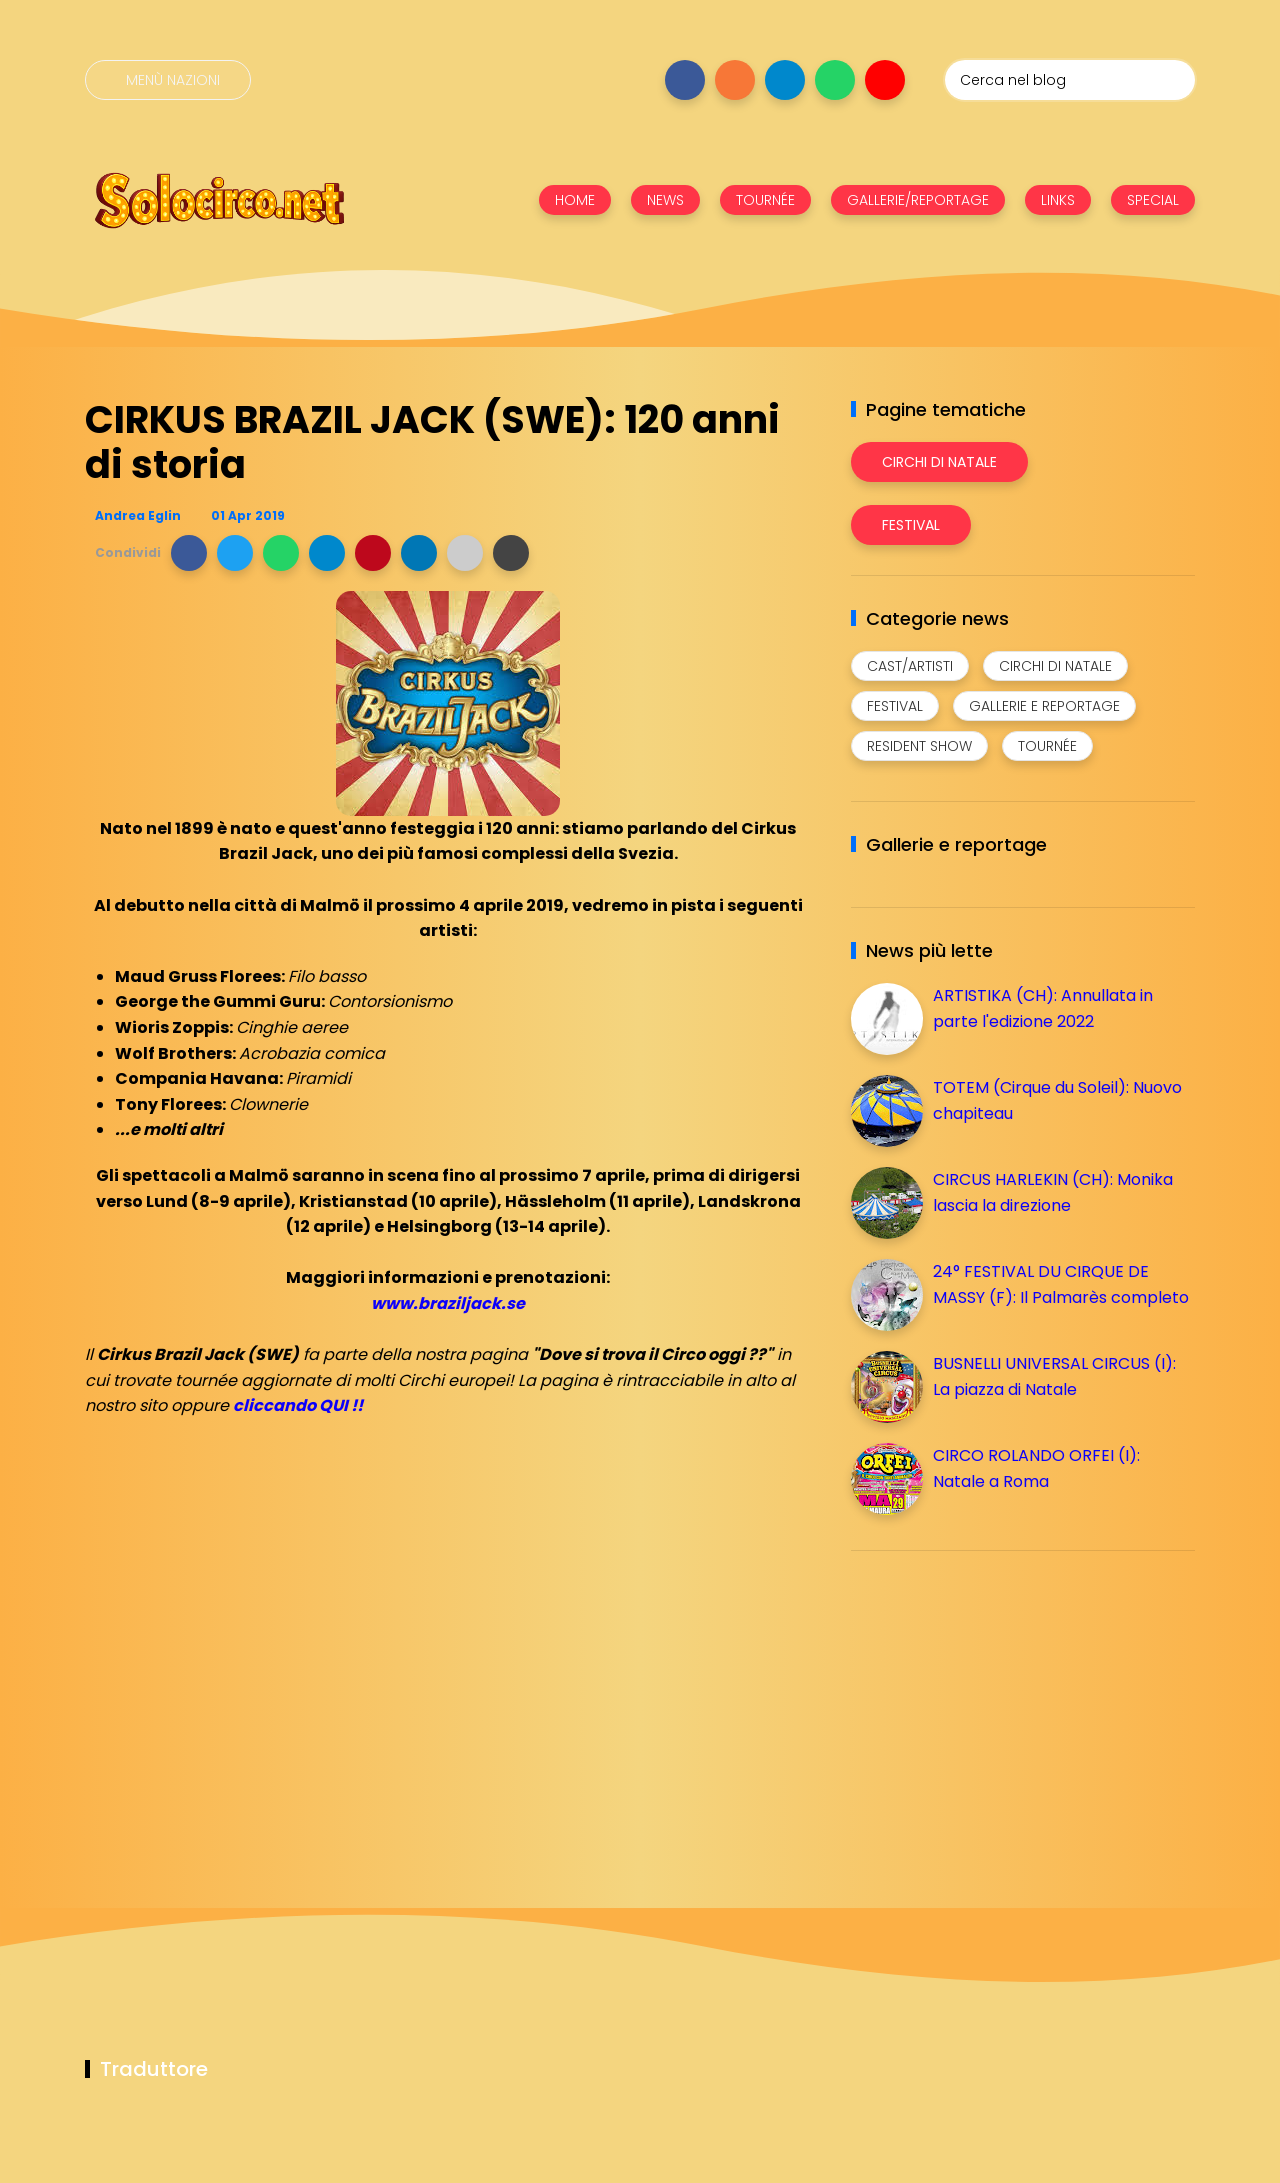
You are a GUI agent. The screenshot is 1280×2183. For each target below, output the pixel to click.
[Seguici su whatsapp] (835, 80)
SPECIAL (1153, 200)
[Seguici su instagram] (735, 80)
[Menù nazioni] (168, 80)
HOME (575, 200)
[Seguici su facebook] (685, 80)
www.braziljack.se (448, 1303)
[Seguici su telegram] (785, 80)
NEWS (665, 200)
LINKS (1058, 200)
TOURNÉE (765, 200)
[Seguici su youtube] (885, 80)
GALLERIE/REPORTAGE (918, 200)
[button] (189, 553)
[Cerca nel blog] (1070, 80)
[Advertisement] (1001, 1706)
